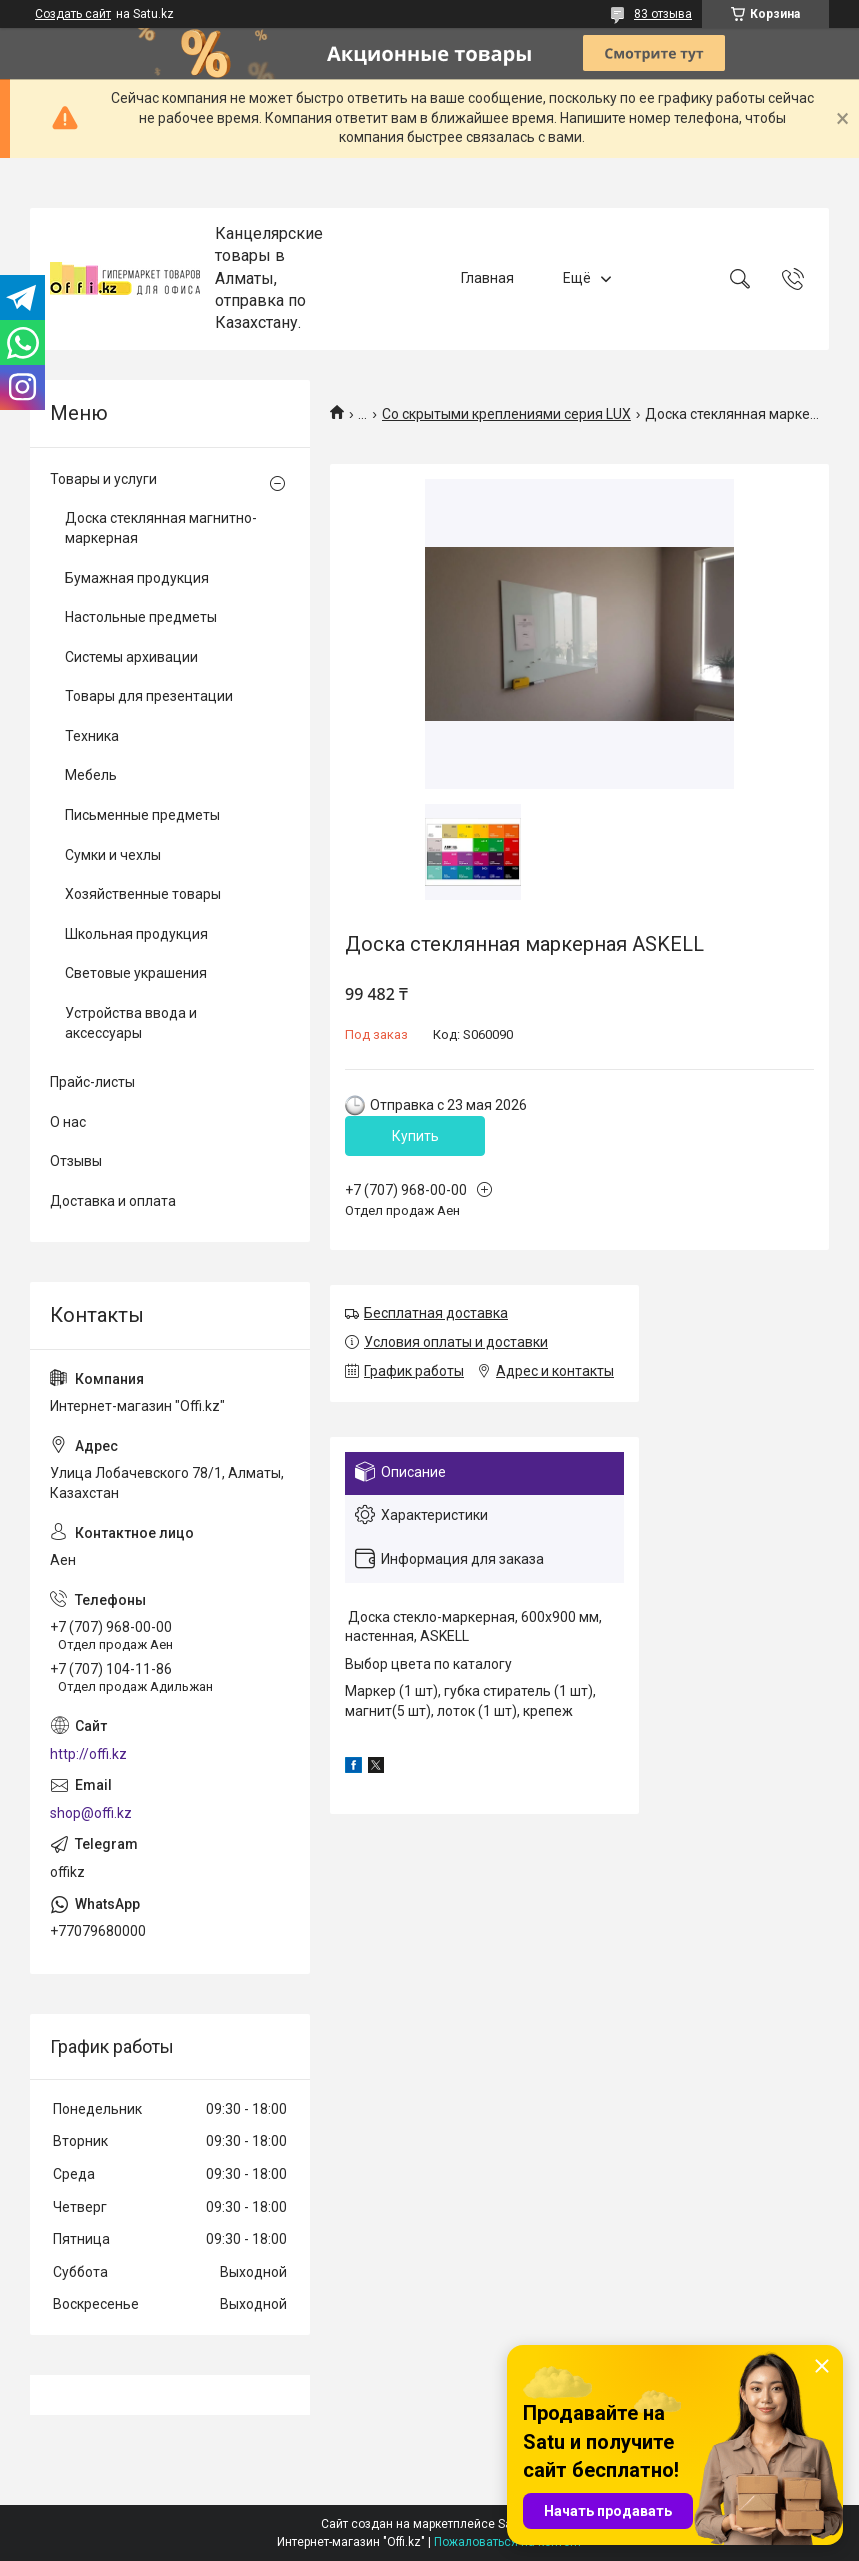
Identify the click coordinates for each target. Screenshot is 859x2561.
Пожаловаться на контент (508, 2542)
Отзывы (76, 1161)
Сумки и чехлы (113, 855)
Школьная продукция (136, 934)
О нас (68, 1122)
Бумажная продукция (137, 578)
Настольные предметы (141, 617)
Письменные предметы (142, 815)
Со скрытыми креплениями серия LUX (506, 414)
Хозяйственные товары (143, 894)
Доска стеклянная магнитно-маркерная (161, 528)
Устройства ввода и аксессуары (131, 1023)
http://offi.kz (88, 1754)
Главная (487, 278)
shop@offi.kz (91, 1813)
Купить (415, 1136)
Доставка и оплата (113, 1201)
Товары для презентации (149, 696)
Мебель (91, 775)
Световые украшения (136, 973)
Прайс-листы (92, 1082)
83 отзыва (663, 14)
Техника (92, 736)
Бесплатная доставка (436, 1313)
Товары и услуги (103, 479)
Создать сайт (73, 14)
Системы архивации (131, 657)
